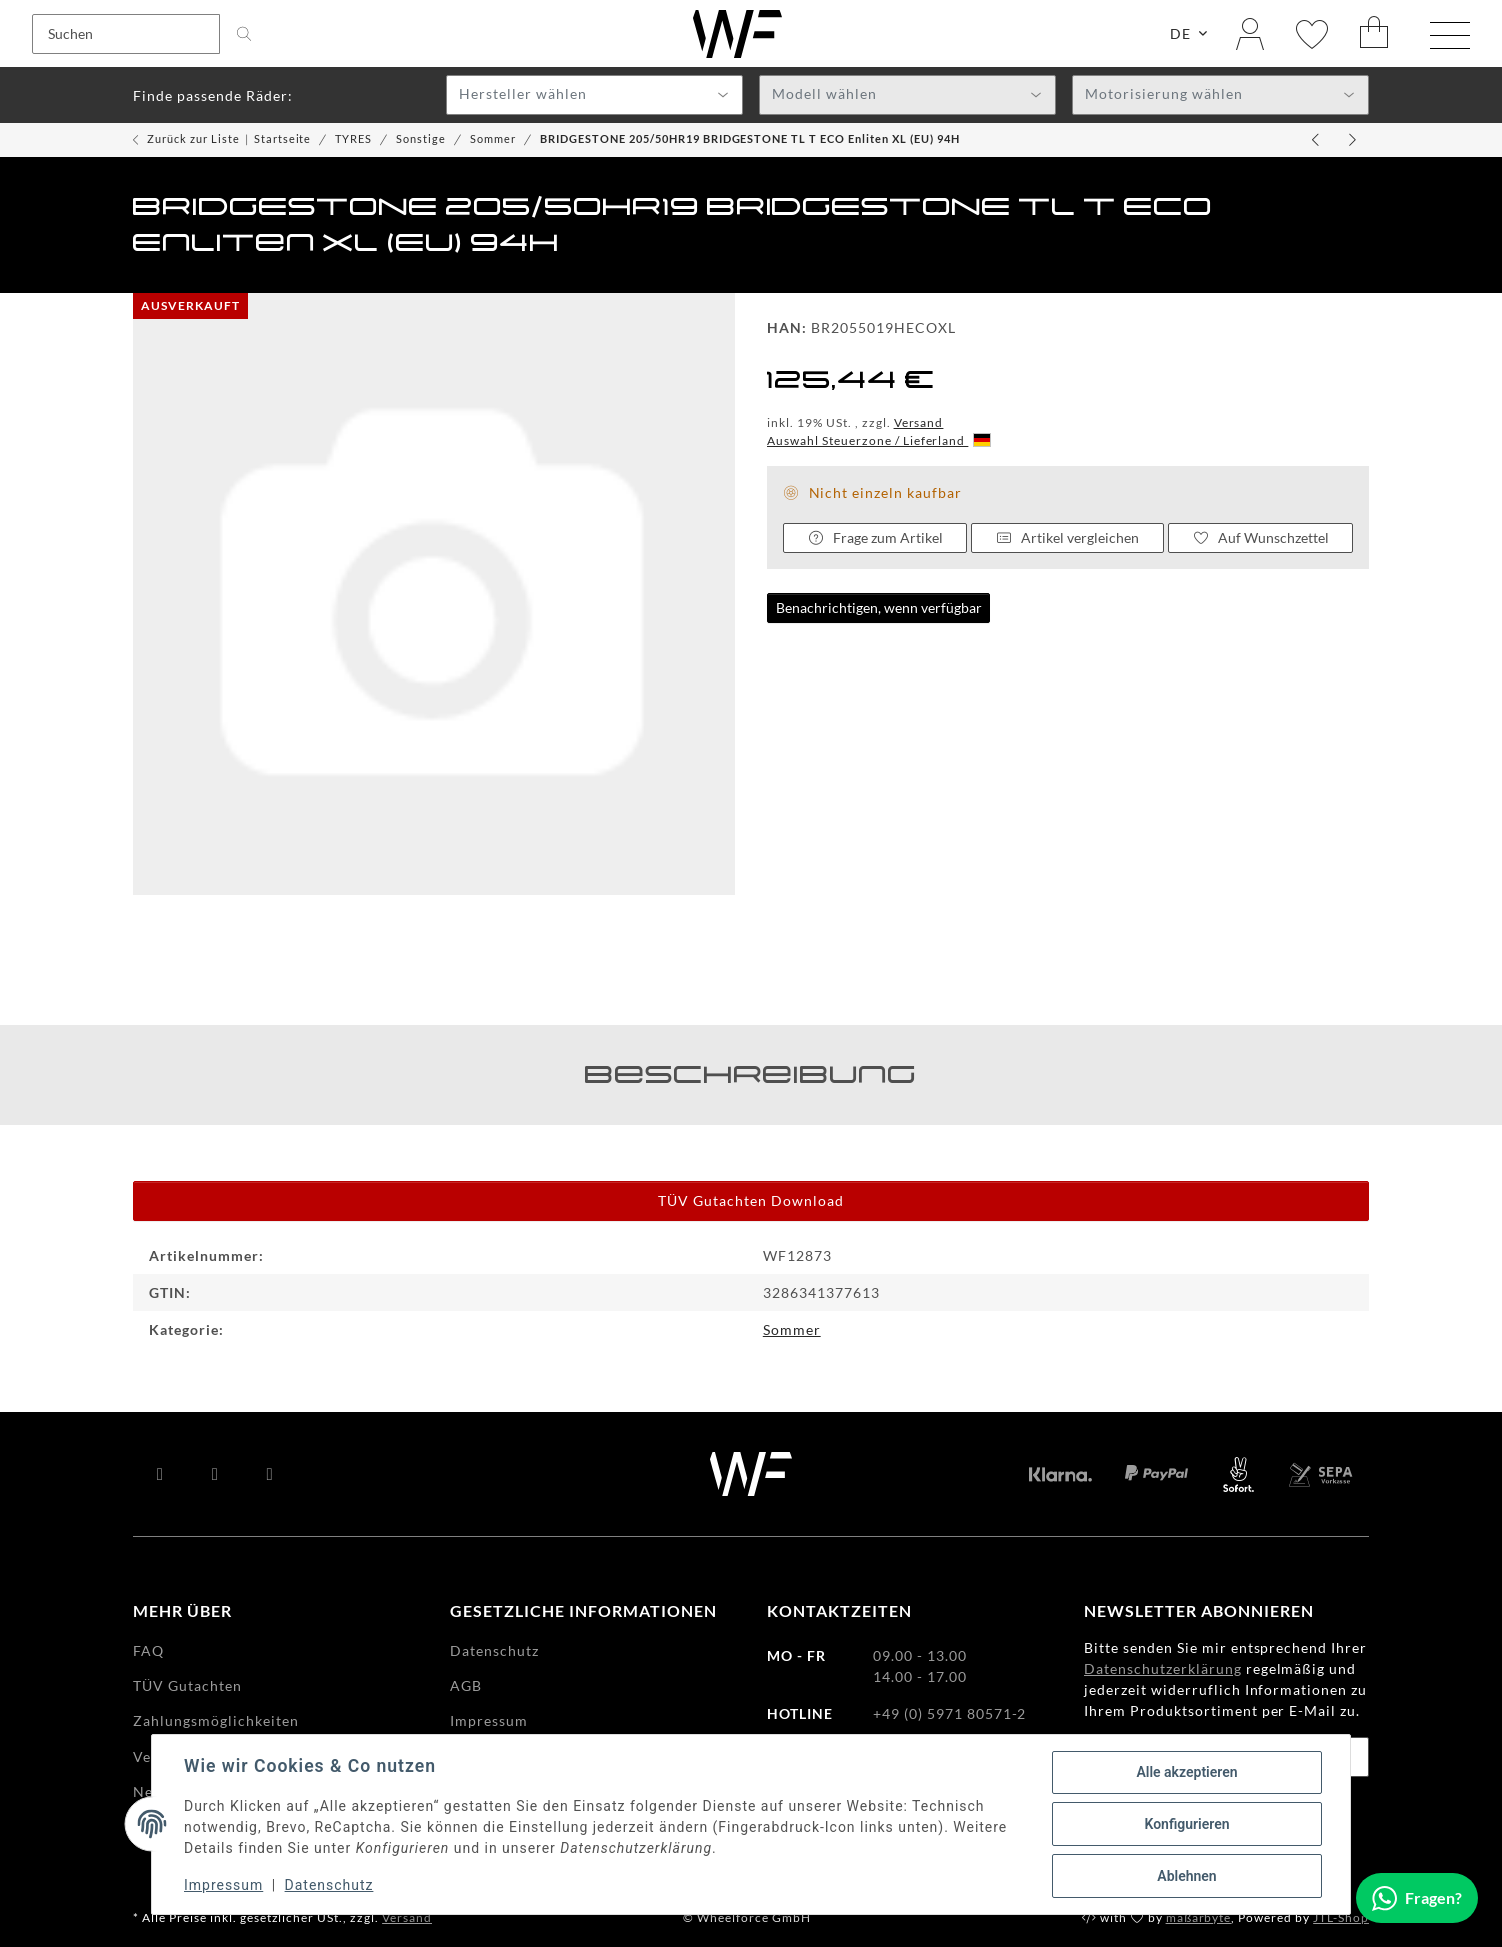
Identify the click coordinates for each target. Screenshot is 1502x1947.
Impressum (223, 1885)
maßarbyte (1199, 1917)
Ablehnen (1186, 1876)
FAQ (148, 1650)
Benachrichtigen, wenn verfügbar (879, 607)
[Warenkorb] (1375, 33)
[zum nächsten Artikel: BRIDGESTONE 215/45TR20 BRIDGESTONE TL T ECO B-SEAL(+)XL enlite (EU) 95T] (1352, 140)
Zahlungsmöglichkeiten (216, 1720)
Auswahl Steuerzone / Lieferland (879, 440)
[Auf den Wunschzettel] (1260, 538)
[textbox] (594, 96)
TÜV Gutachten (187, 1685)
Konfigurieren (1186, 1824)
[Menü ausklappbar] (1450, 36)
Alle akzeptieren (1186, 1772)
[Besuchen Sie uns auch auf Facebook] (160, 1474)
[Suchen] (126, 34)
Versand (919, 422)
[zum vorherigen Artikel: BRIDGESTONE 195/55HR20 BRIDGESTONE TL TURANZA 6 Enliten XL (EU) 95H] (1317, 140)
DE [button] (1180, 33)
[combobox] (594, 95)
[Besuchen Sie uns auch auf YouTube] (215, 1474)
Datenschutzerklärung (1163, 1668)
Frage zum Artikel (875, 537)
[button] (1250, 33)
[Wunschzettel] (1312, 33)
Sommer (792, 1329)
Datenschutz (329, 1885)
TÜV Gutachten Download (751, 1200)
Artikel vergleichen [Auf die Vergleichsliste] (1068, 537)
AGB (466, 1685)
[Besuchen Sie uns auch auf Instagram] (270, 1474)
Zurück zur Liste (193, 138)
